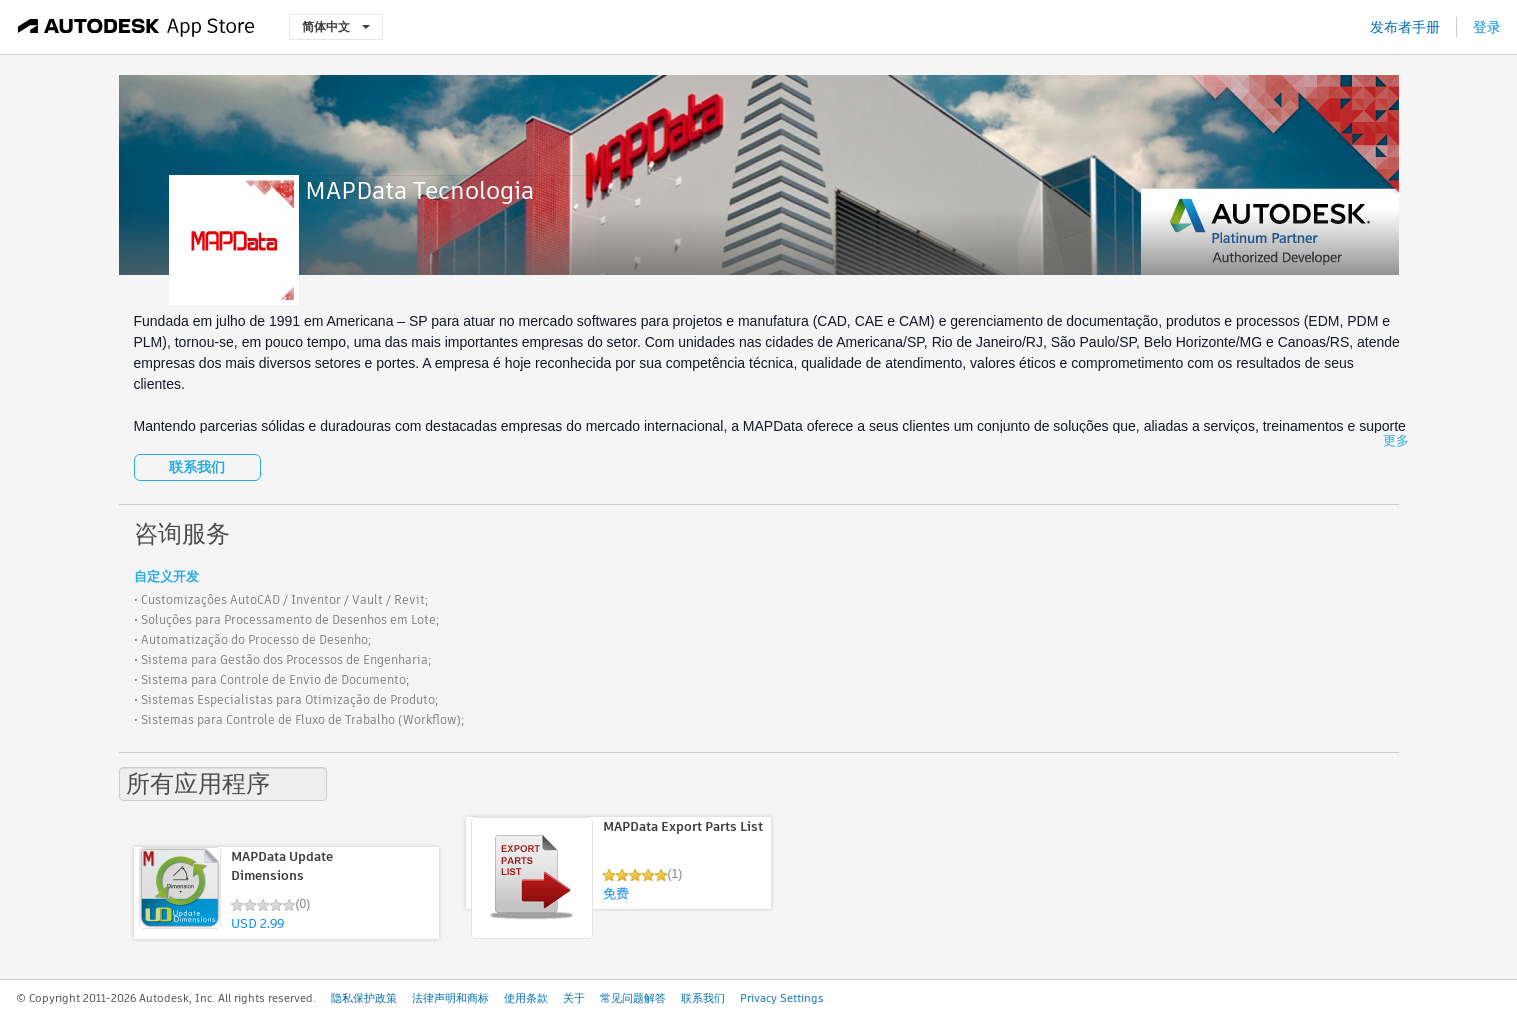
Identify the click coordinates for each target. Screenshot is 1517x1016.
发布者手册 (1405, 27)
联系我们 (197, 467)
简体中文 (336, 26)
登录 (1487, 27)
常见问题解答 (633, 998)
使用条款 (526, 998)
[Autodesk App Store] (136, 27)
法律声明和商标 (450, 998)
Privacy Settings (782, 998)
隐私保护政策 (364, 998)
